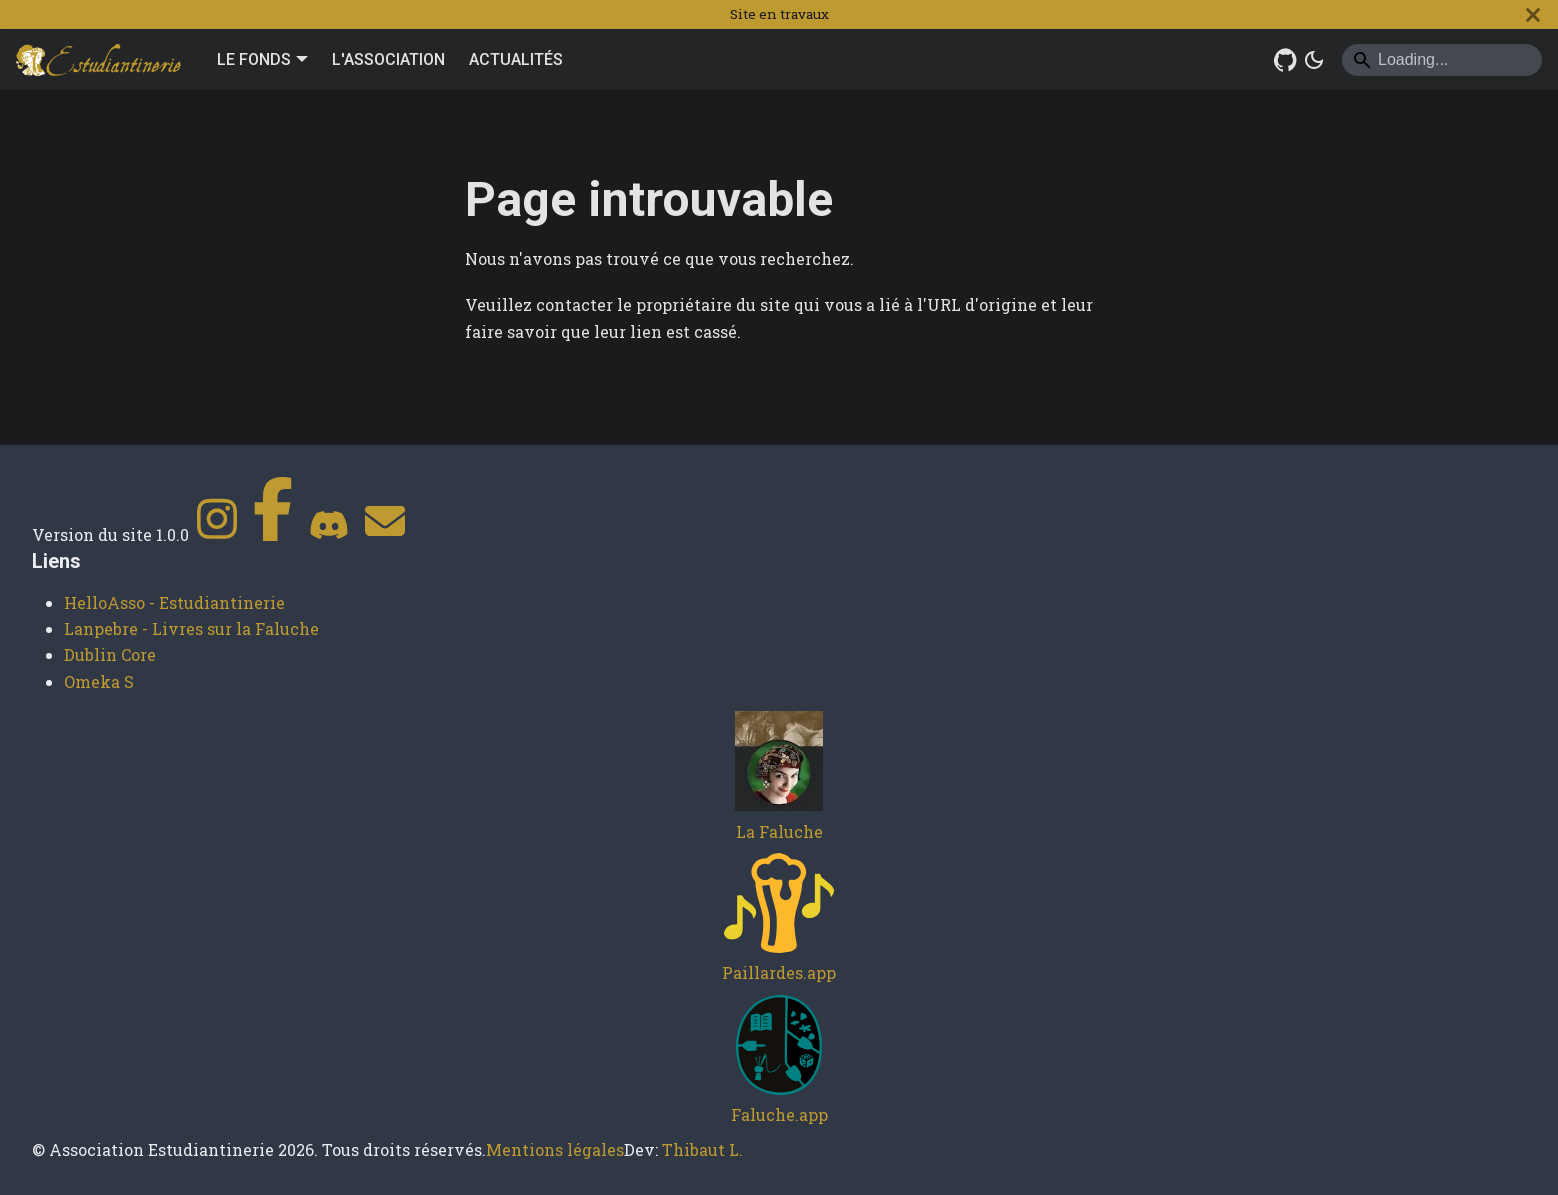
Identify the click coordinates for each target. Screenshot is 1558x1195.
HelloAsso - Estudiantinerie (174, 602)
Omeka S (99, 681)
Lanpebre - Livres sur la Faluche (191, 628)
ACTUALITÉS (516, 59)
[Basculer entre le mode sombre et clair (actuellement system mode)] (1314, 60)
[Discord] (329, 534)
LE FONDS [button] (254, 59)
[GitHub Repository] (1286, 60)
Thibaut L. (702, 1149)
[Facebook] (273, 534)
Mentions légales (555, 1149)
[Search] (1442, 60)
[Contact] (385, 534)
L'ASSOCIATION (388, 59)
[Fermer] (1533, 14)
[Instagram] (217, 534)
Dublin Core (110, 654)
